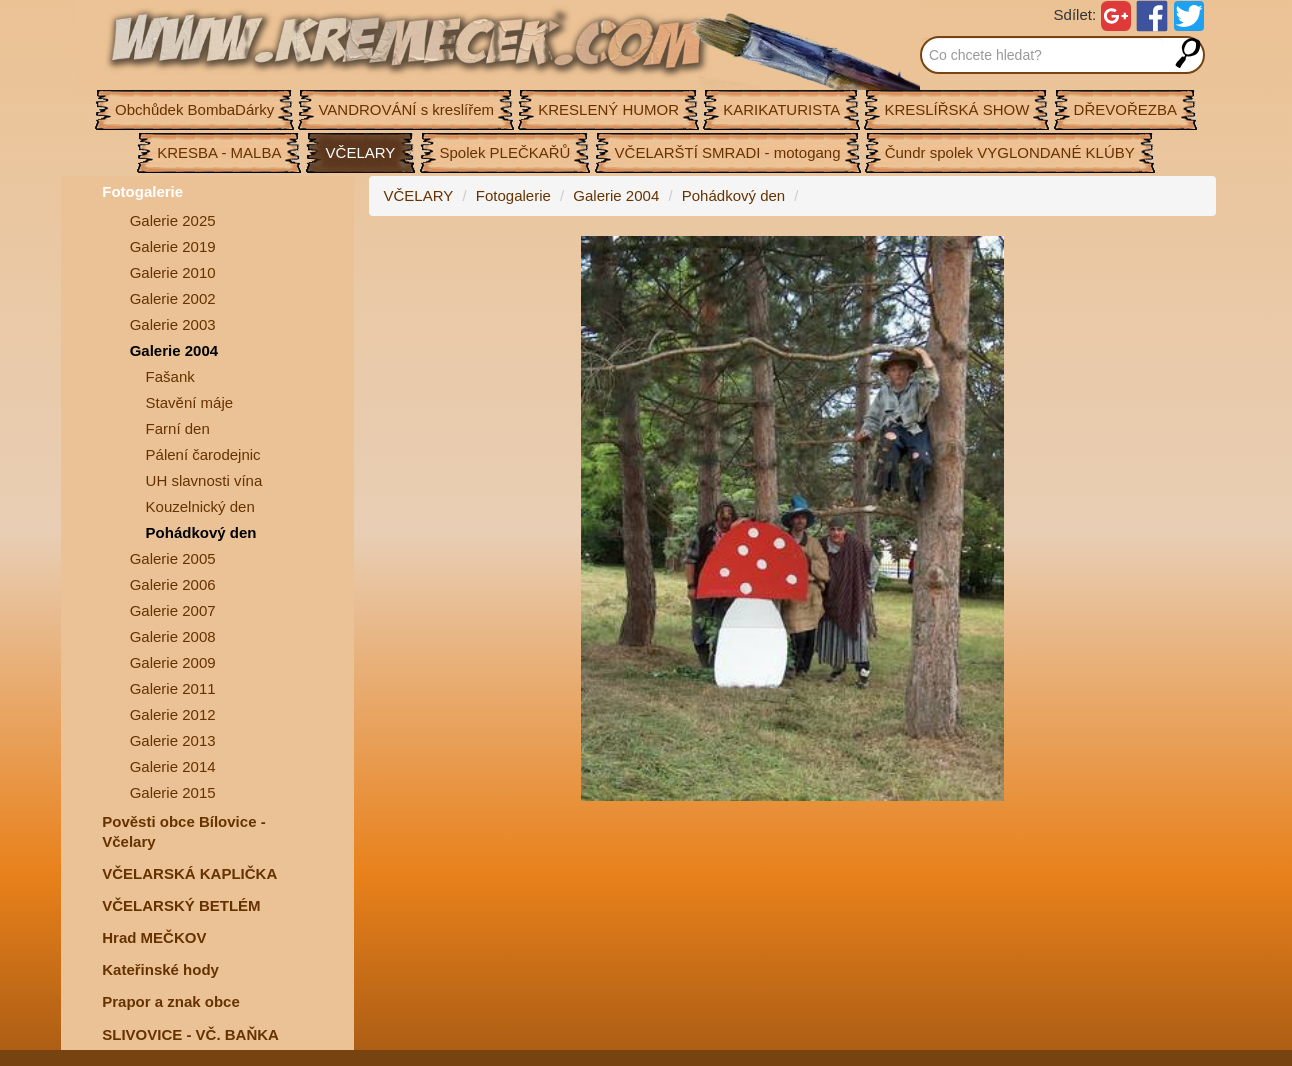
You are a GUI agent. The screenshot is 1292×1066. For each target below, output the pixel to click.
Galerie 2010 (173, 272)
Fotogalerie (142, 191)
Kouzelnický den (200, 506)
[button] (1198, 254)
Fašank (170, 376)
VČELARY (419, 195)
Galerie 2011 (173, 688)
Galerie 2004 (174, 350)
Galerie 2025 (173, 220)
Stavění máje (190, 402)
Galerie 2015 (173, 792)
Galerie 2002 (173, 298)
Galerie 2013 (173, 740)
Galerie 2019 (173, 246)
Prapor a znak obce (171, 1001)
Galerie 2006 (173, 584)
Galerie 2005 (173, 558)
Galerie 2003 (173, 324)
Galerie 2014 (173, 766)
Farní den (178, 428)
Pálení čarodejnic (203, 454)
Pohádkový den (201, 532)
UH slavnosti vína (204, 480)
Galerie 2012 (173, 714)
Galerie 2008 (173, 636)
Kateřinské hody (160, 969)
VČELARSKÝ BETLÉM (181, 905)
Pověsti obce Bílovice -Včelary (183, 831)
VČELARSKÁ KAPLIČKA (189, 873)
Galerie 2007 (173, 610)
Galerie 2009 (173, 662)
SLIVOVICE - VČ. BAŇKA (190, 1034)
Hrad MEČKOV (154, 937)
